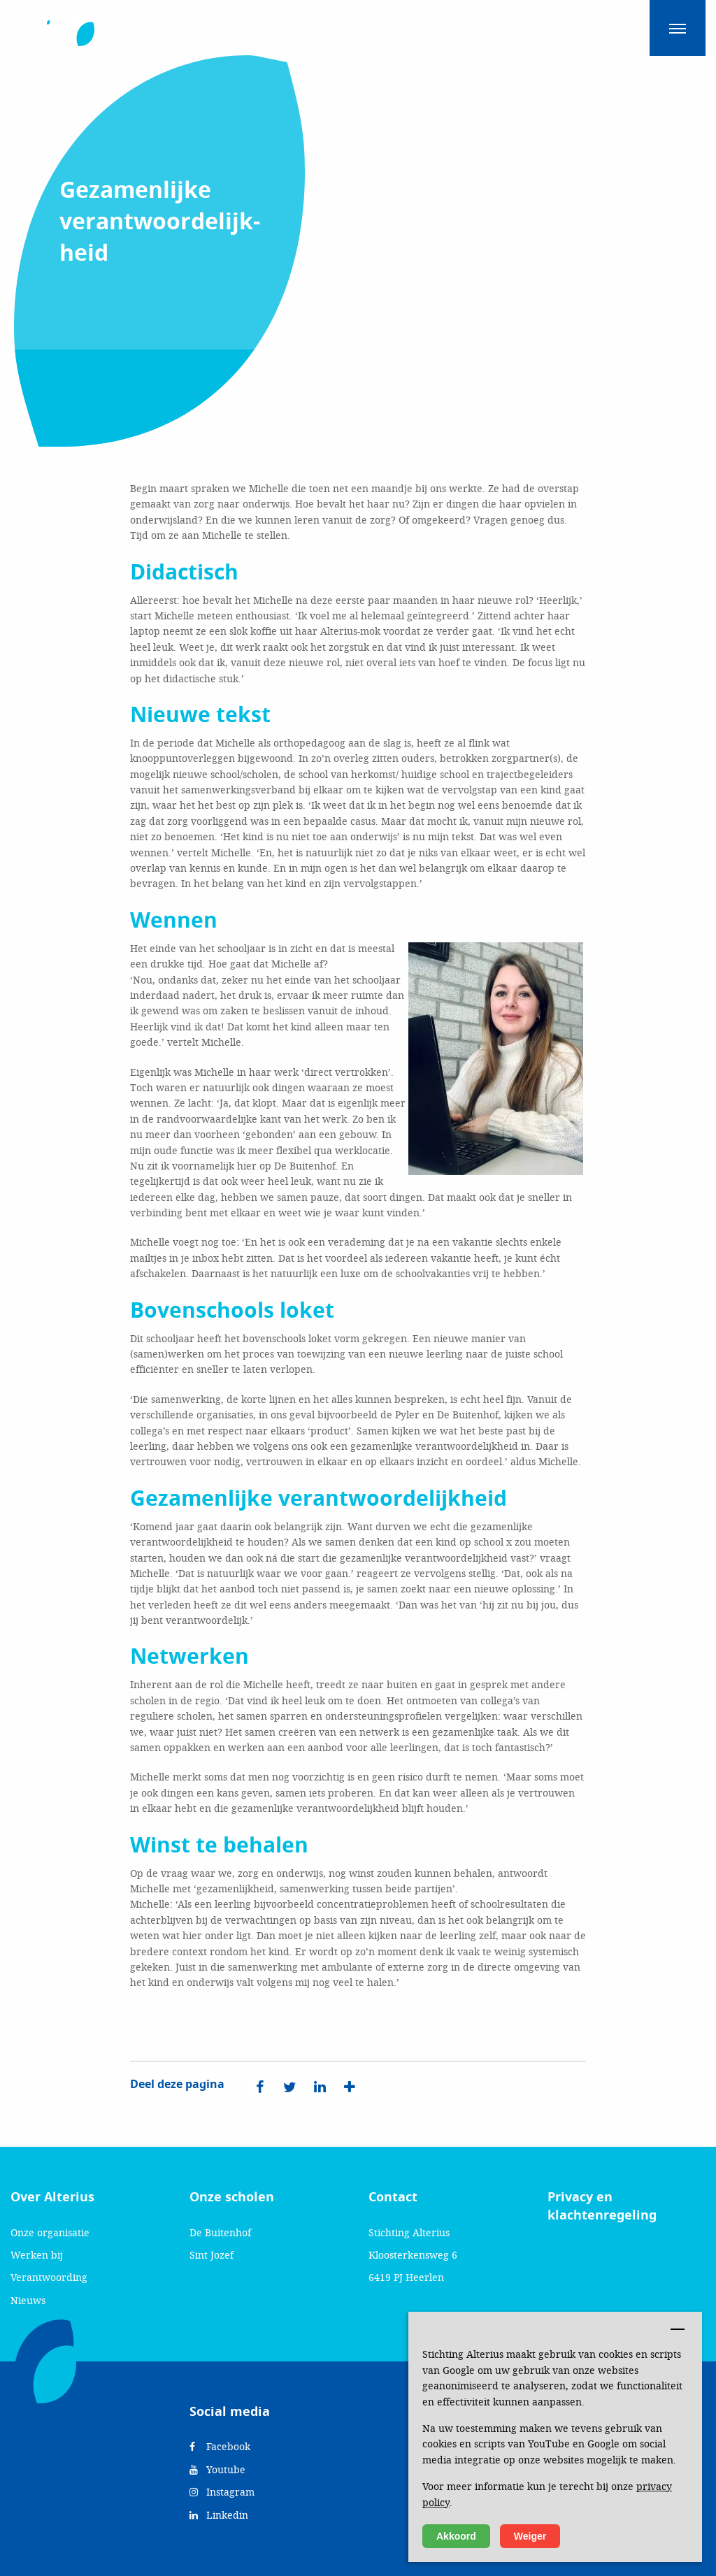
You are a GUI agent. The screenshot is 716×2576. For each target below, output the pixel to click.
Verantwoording (48, 2277)
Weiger (530, 2536)
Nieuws (27, 2300)
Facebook (219, 2446)
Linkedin (218, 2514)
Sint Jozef (211, 2254)
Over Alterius (52, 2197)
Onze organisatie (50, 2232)
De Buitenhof (220, 2232)
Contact (392, 2197)
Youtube (217, 2469)
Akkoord (456, 2536)
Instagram (222, 2491)
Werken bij (36, 2254)
